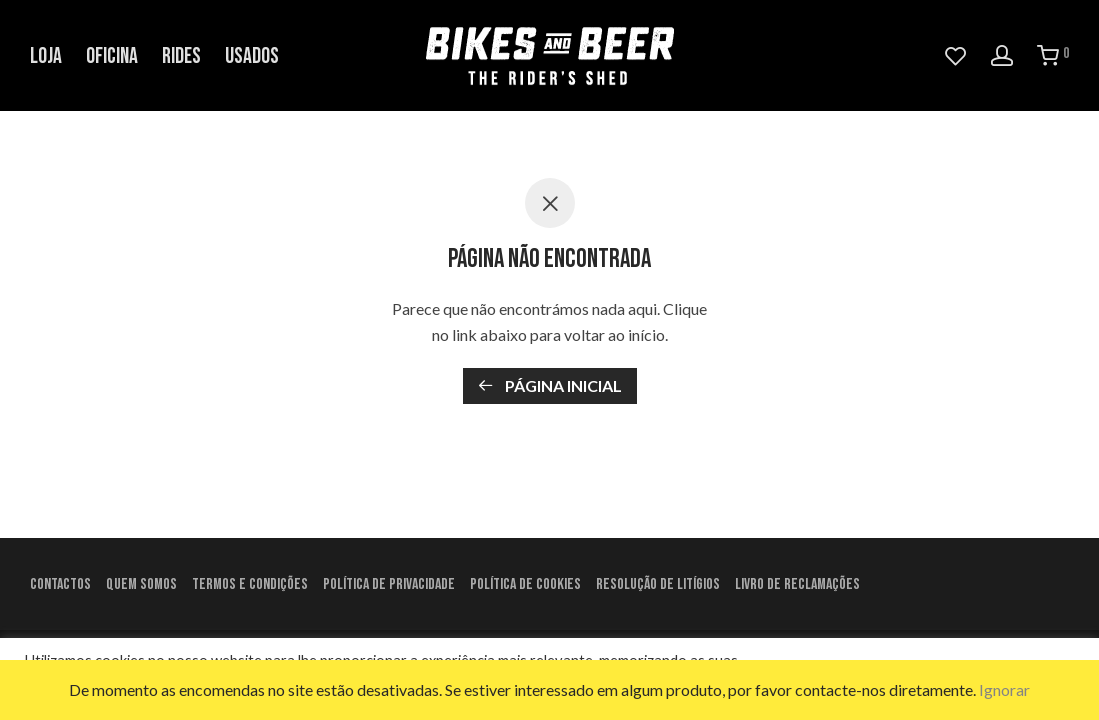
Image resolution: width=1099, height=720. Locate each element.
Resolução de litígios (658, 584)
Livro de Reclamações (797, 584)
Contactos (60, 584)
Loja (46, 56)
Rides (181, 56)
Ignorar (1004, 689)
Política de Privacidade (389, 584)
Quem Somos (141, 584)
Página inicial (550, 385)
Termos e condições (250, 584)
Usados (252, 56)
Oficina (112, 56)
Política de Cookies (525, 584)
